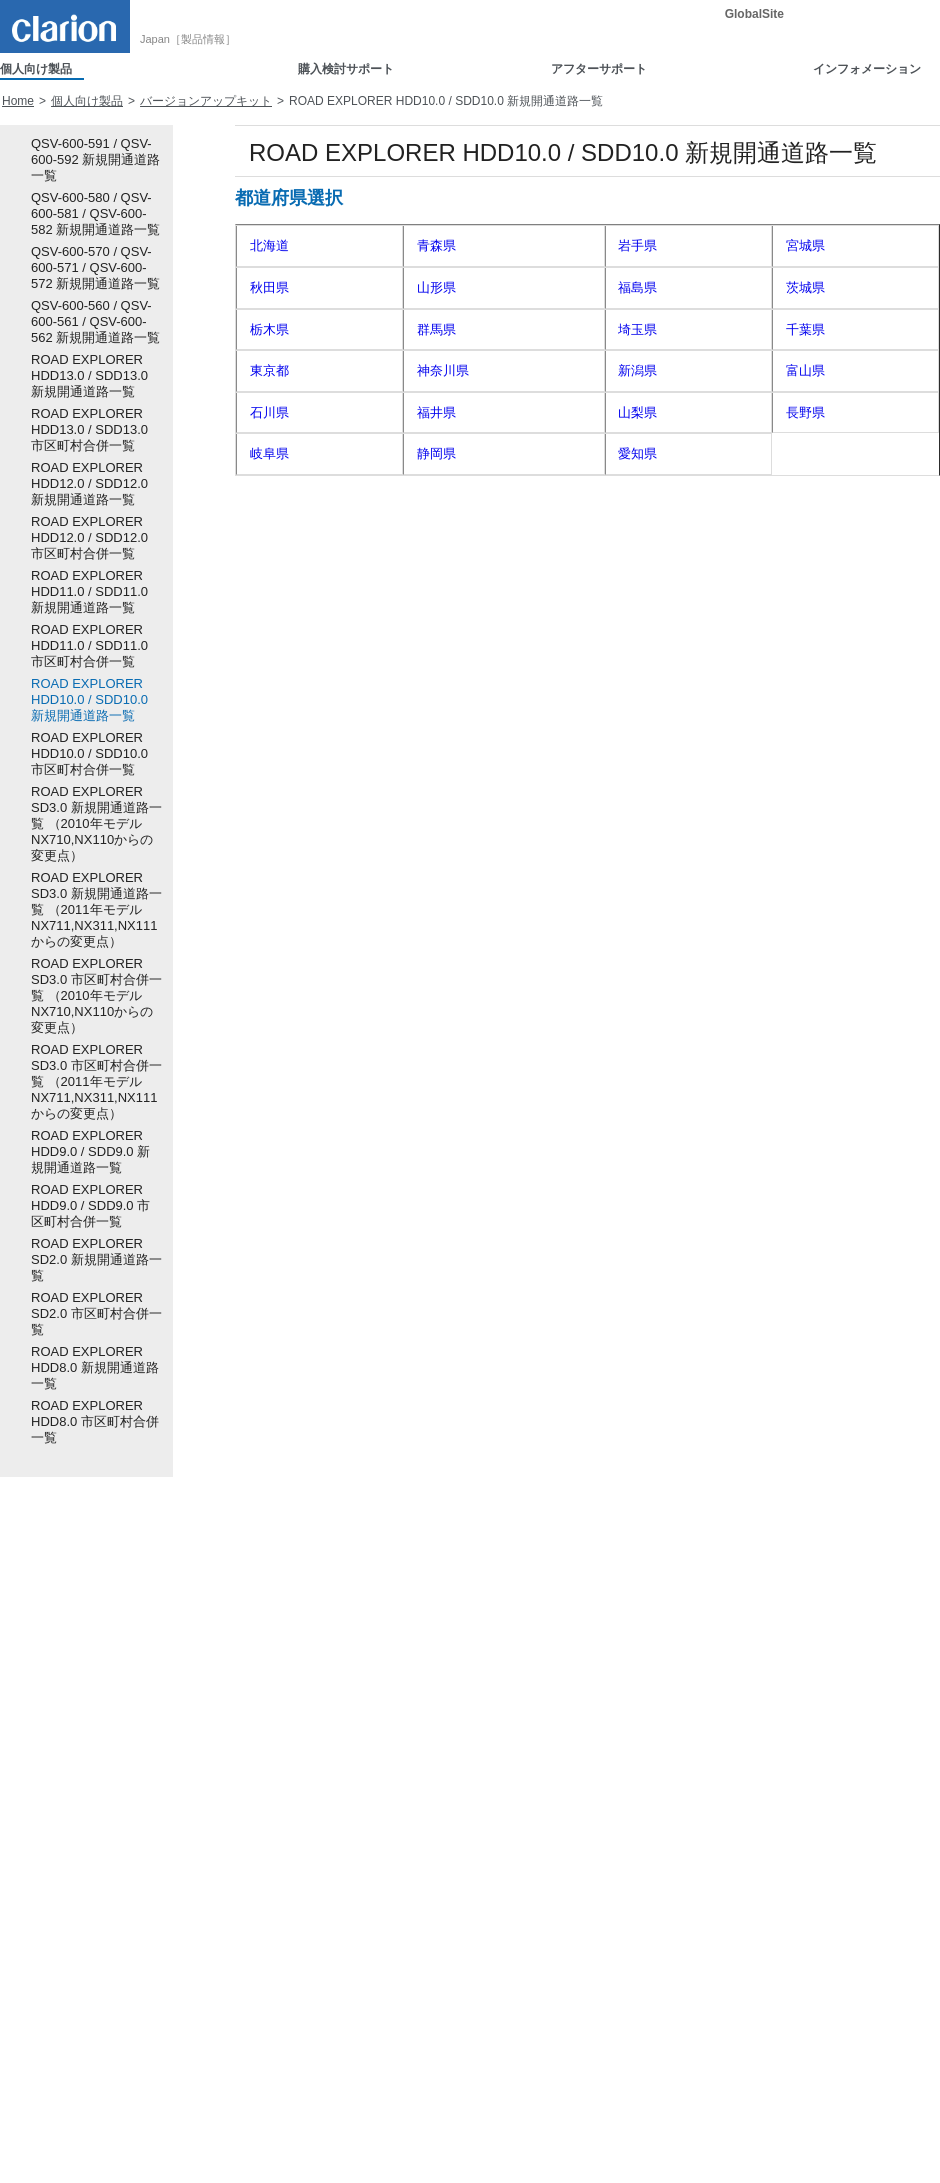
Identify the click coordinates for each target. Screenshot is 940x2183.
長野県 (805, 412)
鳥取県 (637, 536)
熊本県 (637, 661)
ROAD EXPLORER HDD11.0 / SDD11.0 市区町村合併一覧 (89, 645)
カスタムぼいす (292, 1800)
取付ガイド (273, 1738)
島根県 (805, 536)
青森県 (436, 245)
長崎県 (436, 661)
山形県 (436, 287)
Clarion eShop (288, 1758)
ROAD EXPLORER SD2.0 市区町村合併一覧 (96, 1313)
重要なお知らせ (741, 1779)
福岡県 (805, 620)
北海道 (269, 245)
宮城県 (805, 245)
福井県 (436, 412)
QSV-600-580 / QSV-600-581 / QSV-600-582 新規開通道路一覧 (95, 213)
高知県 (637, 620)
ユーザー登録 (492, 1904)
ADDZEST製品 (40, 1862)
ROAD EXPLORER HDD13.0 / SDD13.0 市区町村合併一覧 (89, 429)
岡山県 (269, 578)
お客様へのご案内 (504, 2091)
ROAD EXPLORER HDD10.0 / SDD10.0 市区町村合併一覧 (89, 753)
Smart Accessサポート (516, 1800)
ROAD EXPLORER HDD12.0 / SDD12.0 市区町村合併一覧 (89, 537)
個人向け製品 (36, 69)
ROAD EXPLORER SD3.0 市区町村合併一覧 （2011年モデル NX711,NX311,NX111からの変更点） (96, 1081)
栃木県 (269, 329)
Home (18, 101)
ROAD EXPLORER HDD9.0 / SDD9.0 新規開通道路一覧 (90, 1151)
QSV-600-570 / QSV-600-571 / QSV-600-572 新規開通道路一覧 (95, 267)
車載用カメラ (36, 1758)
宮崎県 (269, 703)
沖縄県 (637, 703)
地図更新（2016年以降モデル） (541, 2029)
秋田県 (269, 287)
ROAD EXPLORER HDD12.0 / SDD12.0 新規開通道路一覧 (89, 483)
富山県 (805, 370)
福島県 (637, 287)
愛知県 (637, 453)
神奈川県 (443, 370)
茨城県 (805, 287)
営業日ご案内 (492, 1946)
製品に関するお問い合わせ (528, 1738)
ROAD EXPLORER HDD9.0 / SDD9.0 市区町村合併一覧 (90, 1205)
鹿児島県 (443, 703)
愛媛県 (436, 620)
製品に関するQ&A (512, 1758)
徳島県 (805, 578)
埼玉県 (637, 329)
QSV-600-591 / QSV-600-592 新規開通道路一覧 (95, 159)
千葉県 (805, 329)
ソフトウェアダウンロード (528, 1862)
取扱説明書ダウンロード (522, 1842)
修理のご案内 (492, 1883)
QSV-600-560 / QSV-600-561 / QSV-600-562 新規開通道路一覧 (95, 321)
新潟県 (637, 370)
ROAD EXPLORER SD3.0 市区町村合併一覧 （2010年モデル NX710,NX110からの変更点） (96, 995)
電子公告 (224, 2151)
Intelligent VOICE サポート (527, 1987)
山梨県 (637, 412)
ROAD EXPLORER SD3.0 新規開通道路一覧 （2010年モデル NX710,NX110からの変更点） (96, 823)
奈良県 (269, 536)
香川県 (269, 620)
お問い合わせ (735, 1821)
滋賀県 (269, 495)
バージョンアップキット (206, 101)
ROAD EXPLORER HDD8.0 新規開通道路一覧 (95, 1367)
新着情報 (723, 1738)
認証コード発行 (505, 1925)
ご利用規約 (148, 2151)
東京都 (269, 370)
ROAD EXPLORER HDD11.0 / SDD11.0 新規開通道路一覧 (89, 591)
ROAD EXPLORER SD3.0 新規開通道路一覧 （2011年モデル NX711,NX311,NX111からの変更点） (96, 909)
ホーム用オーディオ (54, 1779)
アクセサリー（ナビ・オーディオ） (96, 1821)
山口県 (637, 578)
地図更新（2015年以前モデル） (541, 2049)
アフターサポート (599, 69)
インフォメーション (867, 69)
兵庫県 (805, 495)
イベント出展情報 (747, 1800)
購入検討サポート (346, 69)
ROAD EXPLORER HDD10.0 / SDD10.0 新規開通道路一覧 (89, 699)
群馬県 (436, 329)
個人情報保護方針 (48, 2151)
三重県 (805, 453)
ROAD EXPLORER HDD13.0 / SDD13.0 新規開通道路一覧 (89, 375)
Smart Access (36, 1738)
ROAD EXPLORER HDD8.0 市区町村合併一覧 (95, 1421)
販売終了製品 (36, 1842)
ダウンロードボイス (304, 1779)
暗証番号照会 (492, 1966)
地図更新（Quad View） (521, 2008)
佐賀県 (269, 661)
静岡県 (436, 453)
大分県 (805, 661)
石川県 (269, 412)
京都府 (436, 495)
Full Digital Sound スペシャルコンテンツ (807, 1842)
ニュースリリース (747, 1758)
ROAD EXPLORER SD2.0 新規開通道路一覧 (96, 1259)
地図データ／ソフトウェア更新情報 (552, 2070)
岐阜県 (269, 453)
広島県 (436, 578)
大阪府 (637, 495)
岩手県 (637, 245)
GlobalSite (754, 14)
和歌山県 (443, 536)
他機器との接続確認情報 (522, 1779)
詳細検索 (909, 1653)
